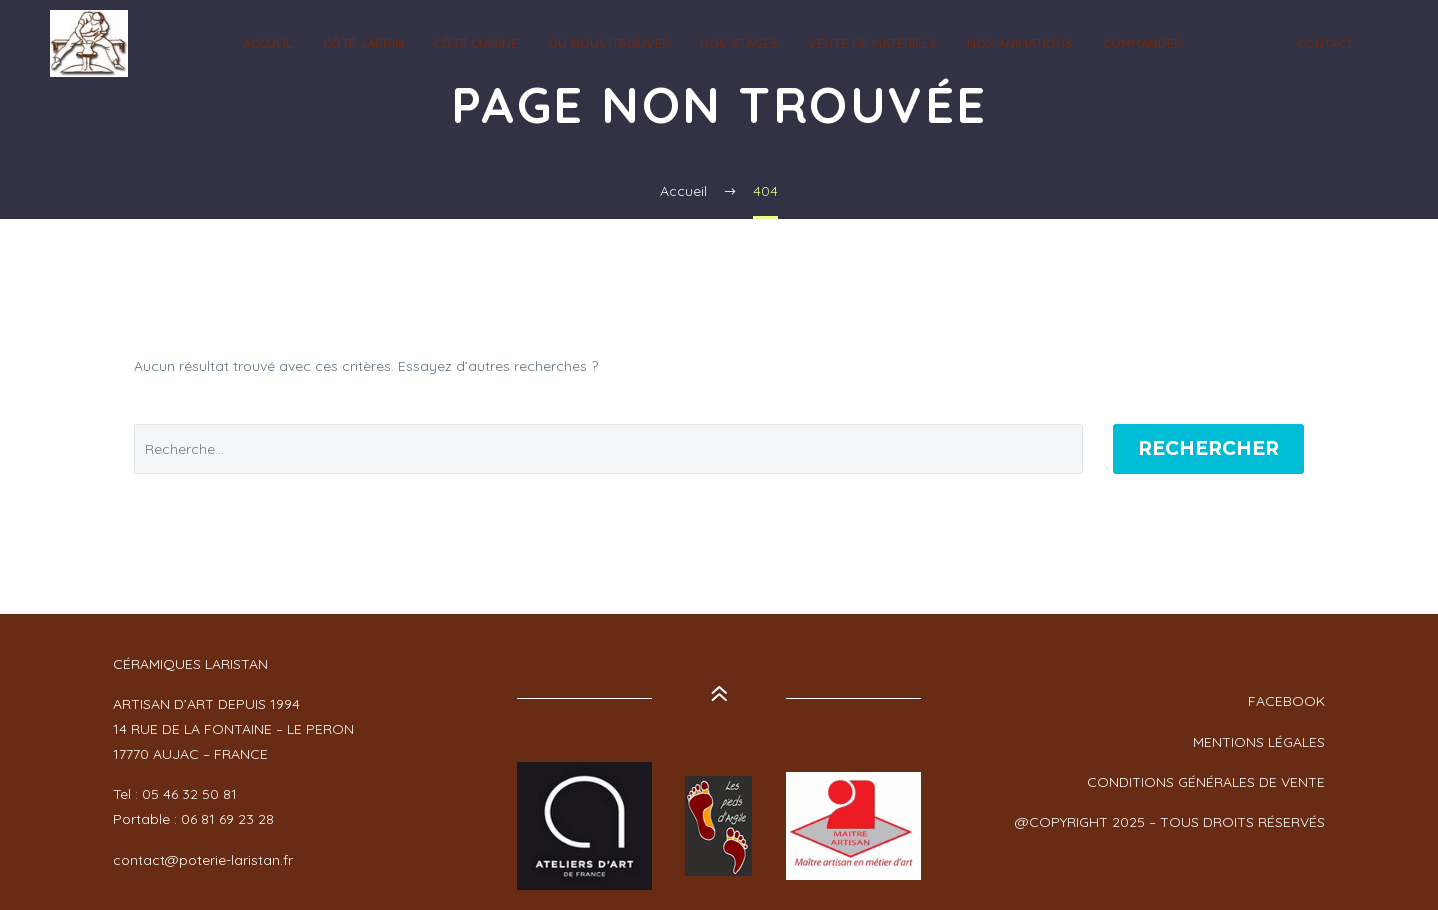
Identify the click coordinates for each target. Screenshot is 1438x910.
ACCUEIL (268, 43)
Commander (1142, 43)
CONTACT (1325, 43)
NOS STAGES (739, 43)
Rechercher (1208, 448)
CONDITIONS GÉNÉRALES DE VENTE (1206, 782)
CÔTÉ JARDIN (363, 43)
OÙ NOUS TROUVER (609, 43)
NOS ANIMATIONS (1020, 43)
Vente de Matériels (872, 43)
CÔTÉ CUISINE (476, 43)
